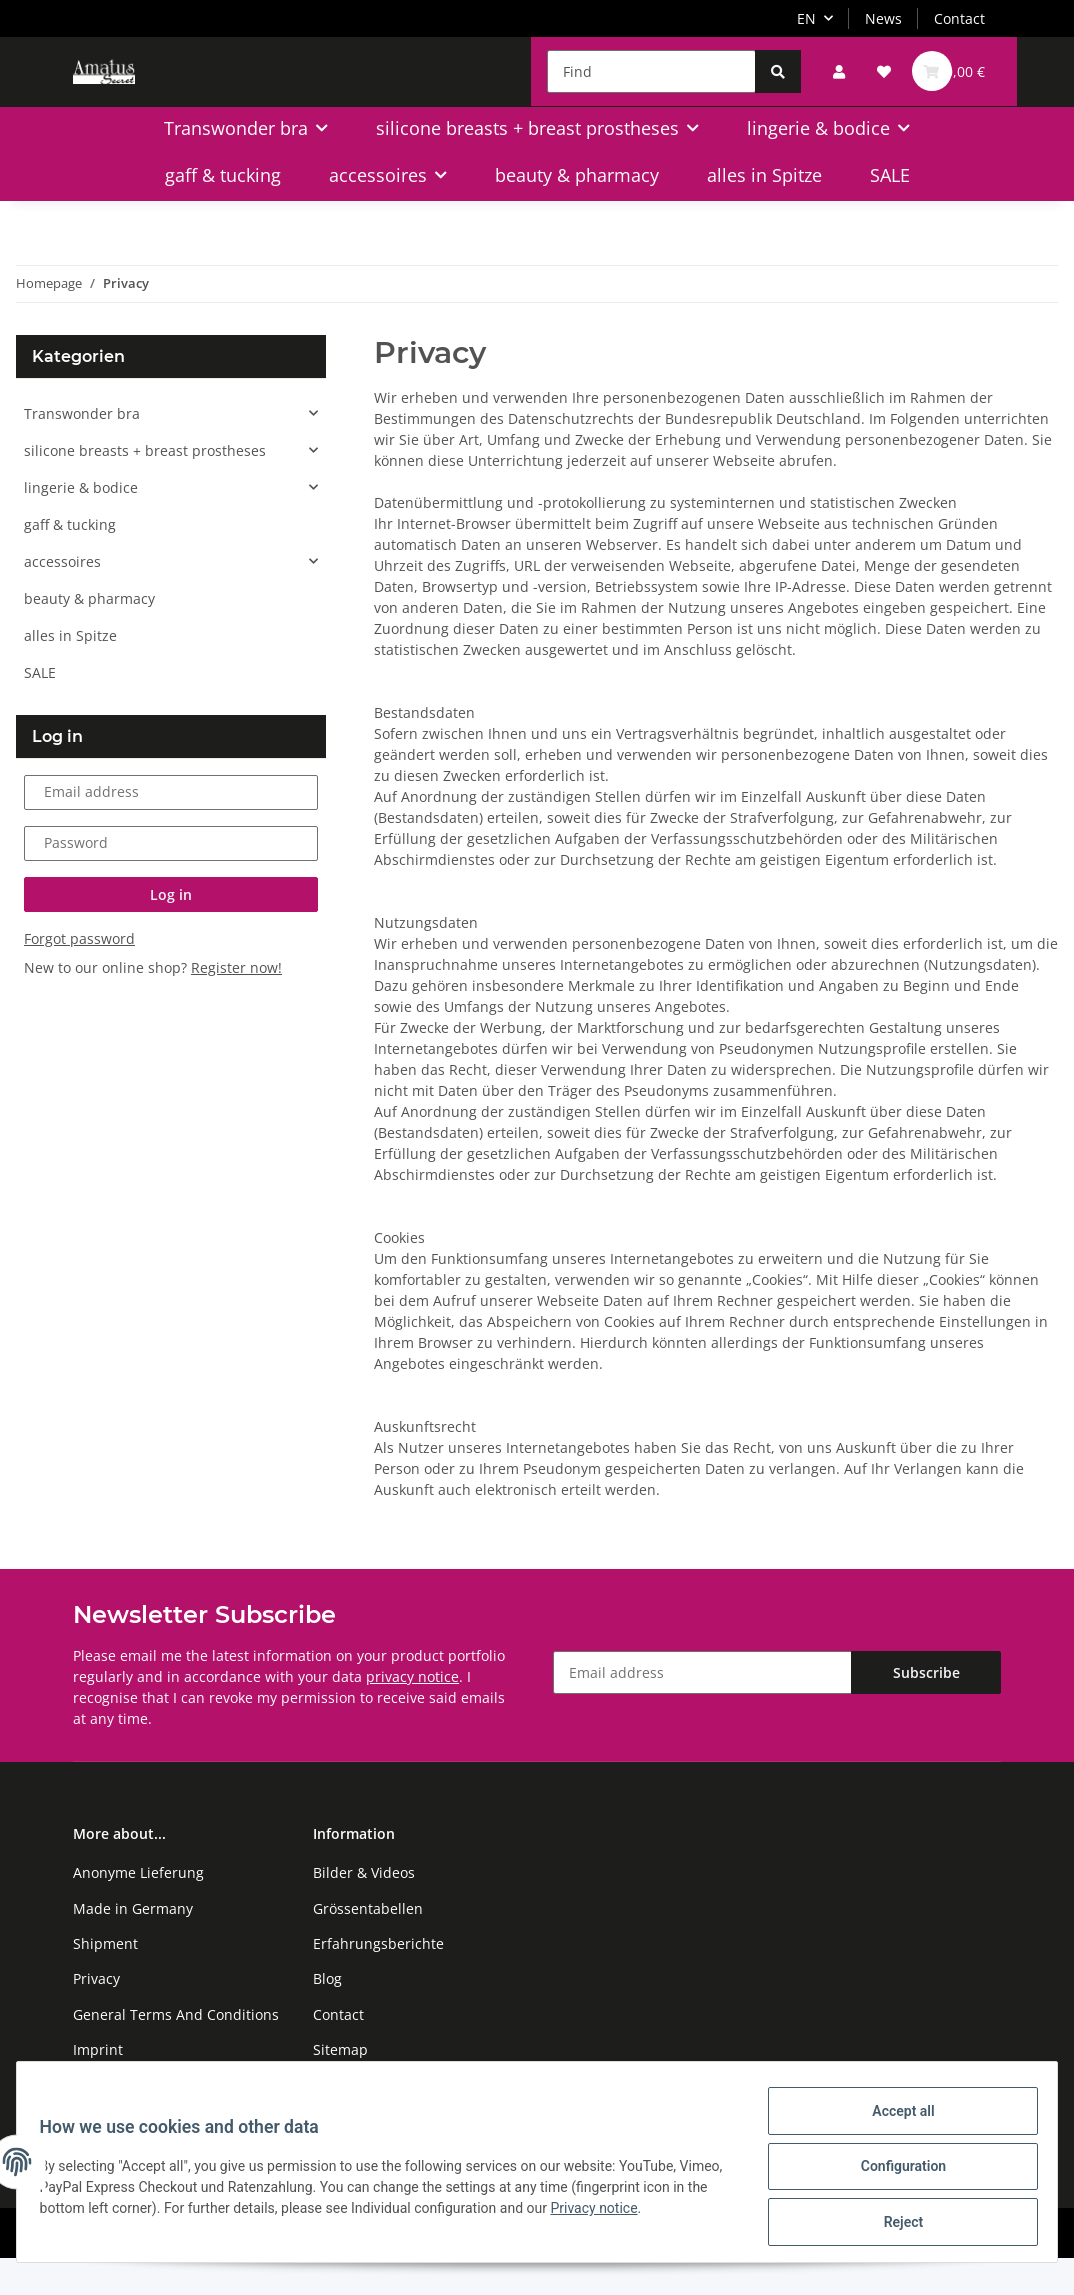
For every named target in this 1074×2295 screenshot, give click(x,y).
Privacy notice (671, 2214)
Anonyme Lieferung (138, 1909)
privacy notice (412, 1713)
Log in (171, 931)
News (883, 18)
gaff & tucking (70, 561)
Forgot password (79, 975)
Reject (894, 2224)
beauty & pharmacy (89, 635)
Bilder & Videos (364, 1909)
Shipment (105, 1980)
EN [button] (806, 18)
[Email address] (702, 1710)
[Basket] (947, 86)
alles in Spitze (70, 672)
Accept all (894, 2120)
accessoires (62, 598)
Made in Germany (133, 1945)
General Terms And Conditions (176, 2051)
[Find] (637, 86)
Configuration (893, 2172)
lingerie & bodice (81, 524)
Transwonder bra (82, 450)
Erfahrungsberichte (378, 1980)
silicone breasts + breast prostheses (145, 487)
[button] (825, 86)
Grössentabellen (368, 1945)
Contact (959, 18)
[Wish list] (870, 86)
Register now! (236, 1004)
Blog (327, 2016)
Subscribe (926, 1710)
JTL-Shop (970, 2269)
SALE (40, 709)
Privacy (96, 2016)
